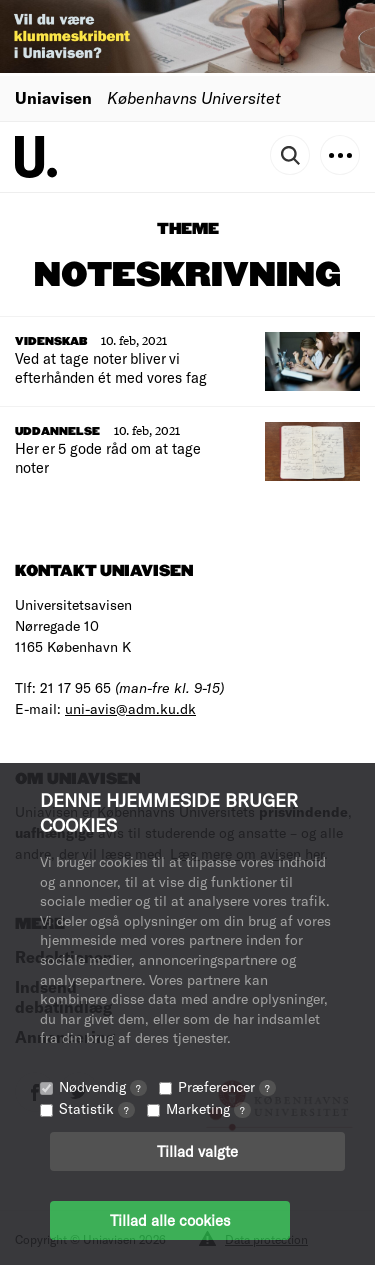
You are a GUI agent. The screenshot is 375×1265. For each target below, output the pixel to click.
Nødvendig (103, 1086)
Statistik (97, 1108)
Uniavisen (53, 97)
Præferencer (227, 1086)
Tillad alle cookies (170, 1220)
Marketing (208, 1108)
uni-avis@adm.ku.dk (130, 708)
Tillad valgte (197, 1151)
